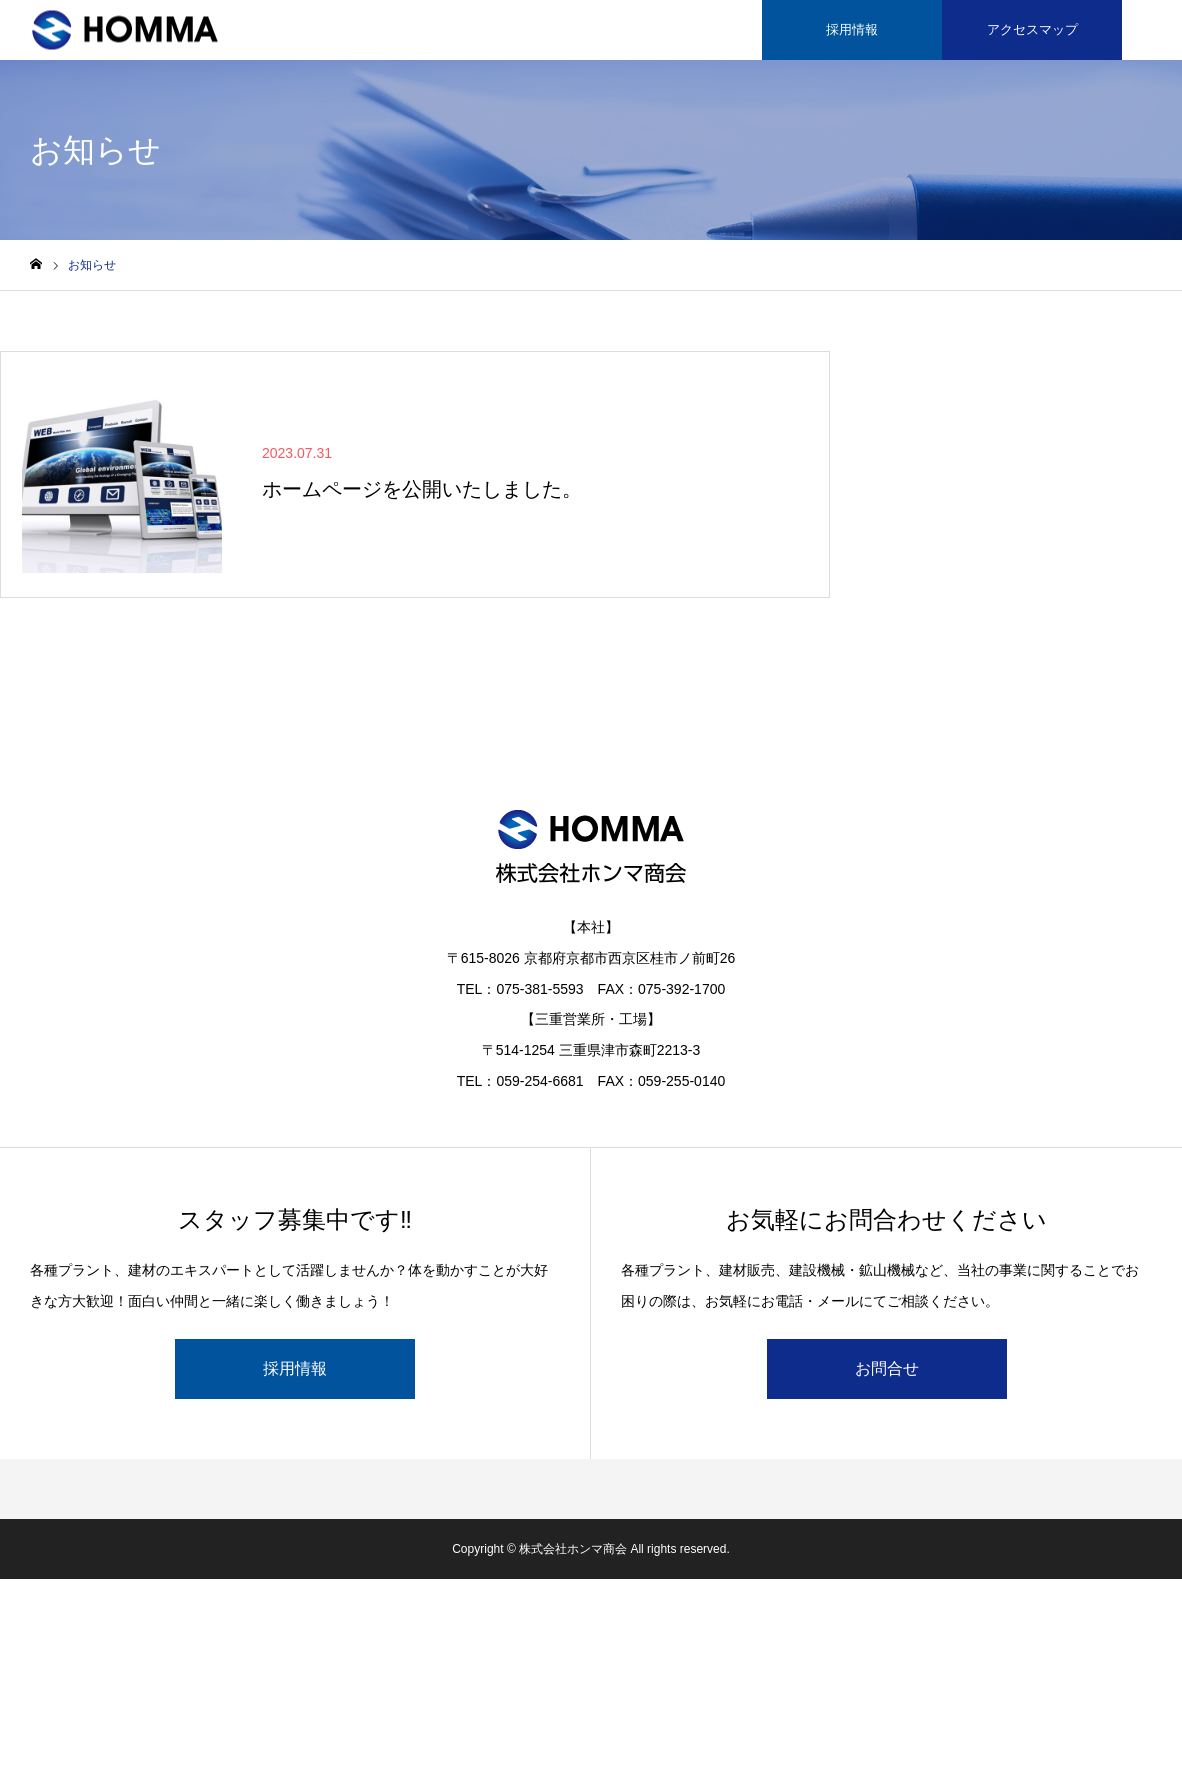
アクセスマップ (1032, 29)
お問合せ (887, 1368)
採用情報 (852, 29)
